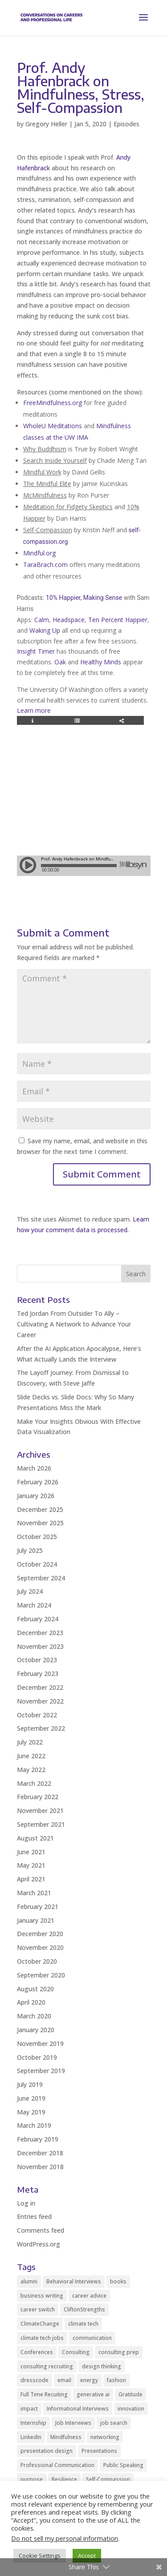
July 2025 (30, 1550)
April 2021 (31, 1879)
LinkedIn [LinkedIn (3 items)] (30, 2437)
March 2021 (34, 1893)
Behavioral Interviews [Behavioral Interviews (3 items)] (73, 2281)
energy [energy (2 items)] (89, 2380)
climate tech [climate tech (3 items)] (83, 2323)
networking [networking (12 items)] (104, 2437)
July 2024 (30, 1591)
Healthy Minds (100, 662)
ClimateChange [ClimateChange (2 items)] (39, 2323)
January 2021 (35, 1920)
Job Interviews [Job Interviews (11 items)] (73, 2423)
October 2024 (37, 1564)
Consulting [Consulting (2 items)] (76, 2352)
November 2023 (40, 1646)
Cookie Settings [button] (40, 2556)
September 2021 (41, 1824)
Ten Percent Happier (117, 619)
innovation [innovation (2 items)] (131, 2408)
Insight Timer (36, 651)
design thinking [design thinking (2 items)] (101, 2366)
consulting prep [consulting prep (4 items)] (118, 2352)
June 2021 (31, 1852)
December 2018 (40, 2153)
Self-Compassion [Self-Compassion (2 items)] (108, 2479)
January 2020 (35, 2029)
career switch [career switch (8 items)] (37, 2309)
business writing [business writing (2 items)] (41, 2295)
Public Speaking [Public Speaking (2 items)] (123, 2465)
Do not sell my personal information (64, 2538)
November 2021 (40, 1810)
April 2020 (31, 2002)
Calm (41, 619)
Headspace (69, 619)
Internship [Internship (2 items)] (33, 2423)
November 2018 (40, 2166)
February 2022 (37, 1796)
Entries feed (34, 2216)
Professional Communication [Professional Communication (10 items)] (57, 2465)
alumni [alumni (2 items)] (28, 2281)
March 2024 (34, 1605)
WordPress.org (38, 2244)
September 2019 (41, 2070)
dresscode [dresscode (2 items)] (34, 2380)
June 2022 (31, 1756)
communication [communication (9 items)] (92, 2338)
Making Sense (102, 597)
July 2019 (30, 2084)
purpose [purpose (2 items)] (31, 2479)
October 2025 (37, 1536)
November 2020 (40, 1947)
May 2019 (31, 2112)
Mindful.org (39, 553)
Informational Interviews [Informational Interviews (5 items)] (78, 2408)
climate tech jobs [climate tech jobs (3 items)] (42, 2338)
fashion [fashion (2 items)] (116, 2380)
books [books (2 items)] (118, 2281)
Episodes (126, 124)
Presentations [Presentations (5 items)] (99, 2451)
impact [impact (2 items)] (29, 2408)
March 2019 (34, 2125)
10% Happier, (63, 597)
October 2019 (37, 2057)
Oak (60, 662)
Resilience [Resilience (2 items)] (64, 2479)
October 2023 (37, 1660)
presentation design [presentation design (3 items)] (46, 2451)
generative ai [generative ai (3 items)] (93, 2394)
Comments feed (40, 2230)
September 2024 (41, 1578)
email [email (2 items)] (64, 2380)
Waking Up (44, 630)
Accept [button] (87, 2556)
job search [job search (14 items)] (113, 2423)
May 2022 (31, 1769)
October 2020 (37, 1961)
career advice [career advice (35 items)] (89, 2295)
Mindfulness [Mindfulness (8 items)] (65, 2437)
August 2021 (35, 1838)
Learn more (34, 710)
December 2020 (40, 1933)
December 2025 (40, 1509)
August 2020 (35, 1989)
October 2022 (37, 1715)
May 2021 (31, 1865)
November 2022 (40, 1701)
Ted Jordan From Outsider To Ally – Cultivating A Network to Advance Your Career (74, 1324)
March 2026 (34, 1468)
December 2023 (40, 1632)
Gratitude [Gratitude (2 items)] (130, 2394)
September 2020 (41, 1975)
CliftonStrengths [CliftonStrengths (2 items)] (84, 2309)
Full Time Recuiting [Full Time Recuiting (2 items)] (44, 2394)
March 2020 (34, 2016)
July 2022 (30, 1742)
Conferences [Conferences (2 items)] (36, 2352)
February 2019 (37, 2139)
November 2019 (40, 2043)
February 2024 (37, 1619)
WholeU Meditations (52, 426)
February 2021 (37, 1906)
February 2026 (37, 1482)
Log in (26, 2203)
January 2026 (35, 1495)
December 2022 (40, 1687)
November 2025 (40, 1523)
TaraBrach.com (45, 564)
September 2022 (41, 1728)
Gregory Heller (46, 124)
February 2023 (37, 1673)
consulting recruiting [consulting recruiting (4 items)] (46, 2366)
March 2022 (34, 1783)
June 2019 (31, 2098)
